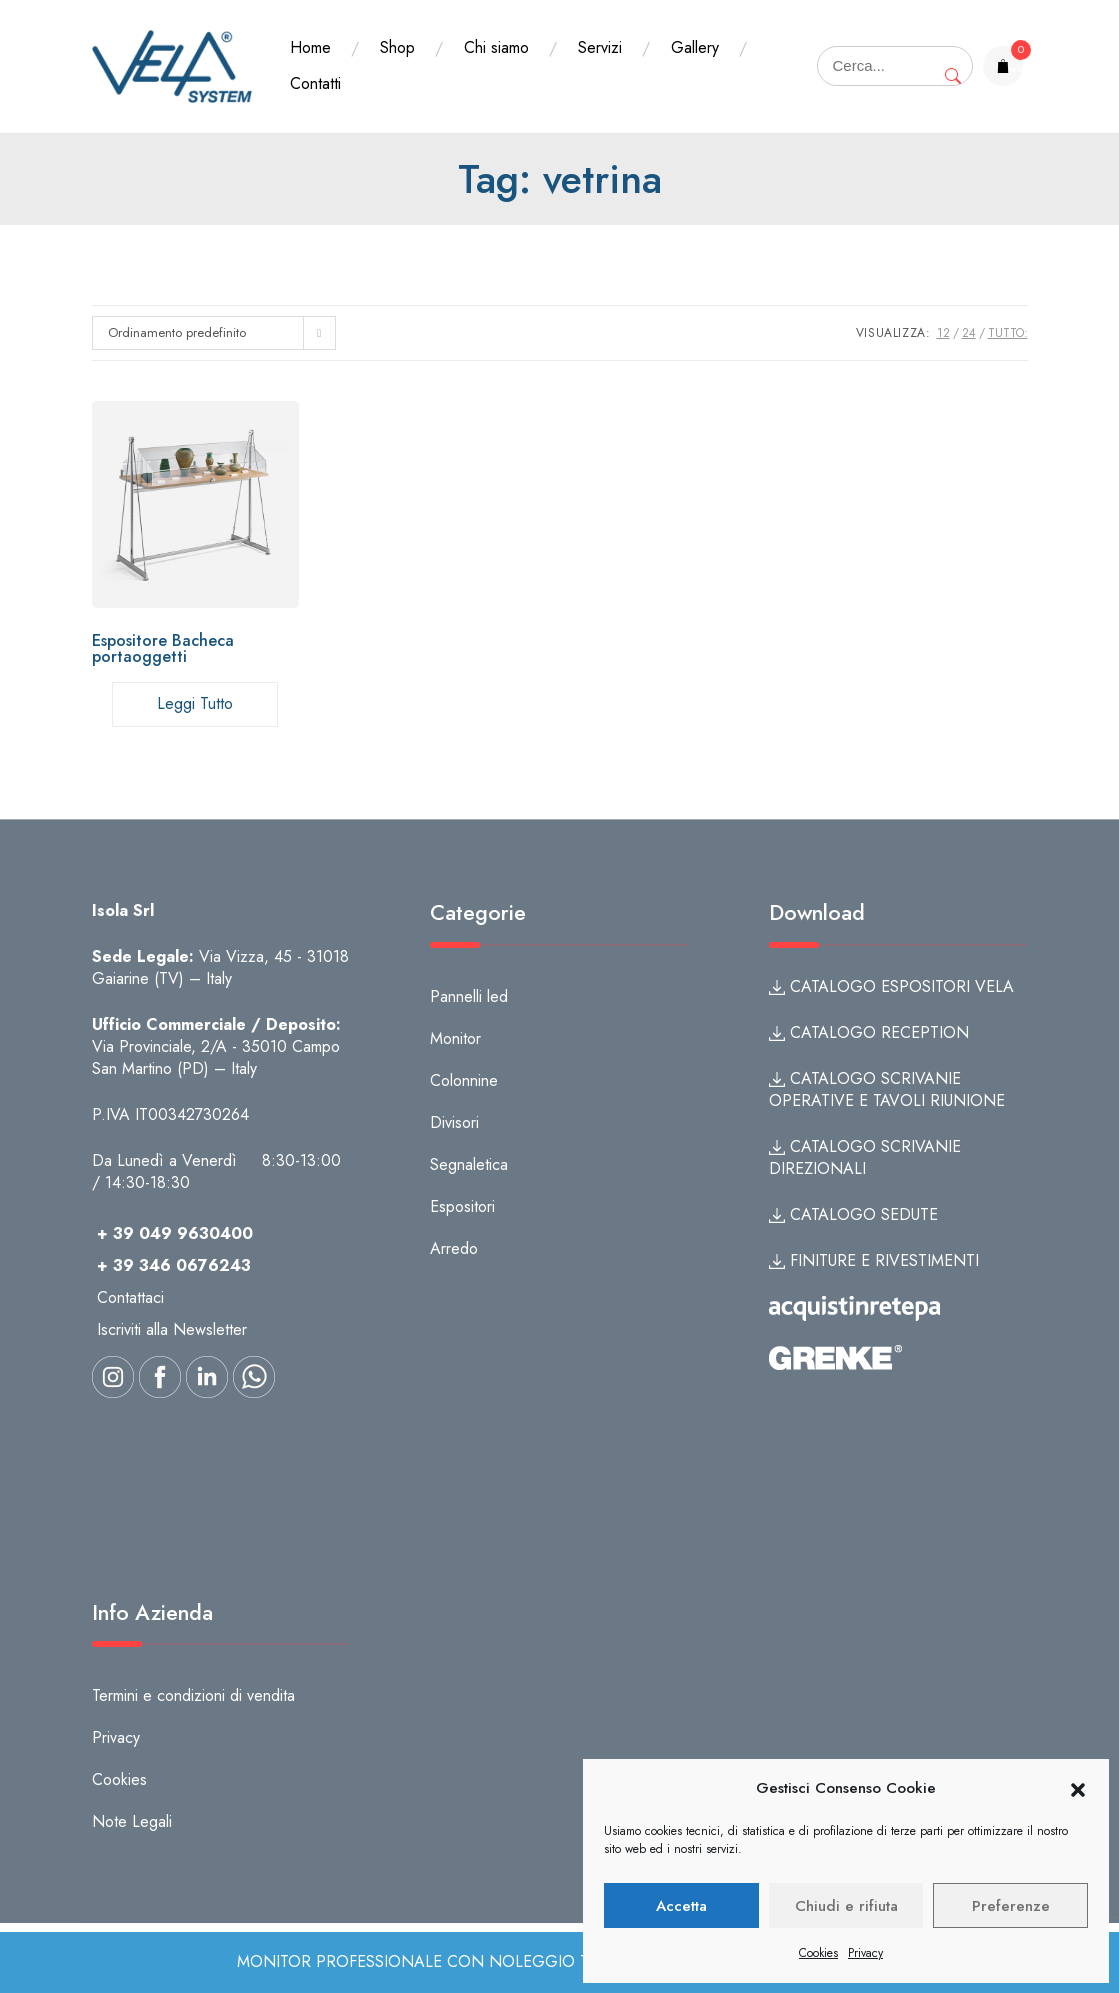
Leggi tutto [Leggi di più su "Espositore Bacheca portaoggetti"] (195, 703)
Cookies (818, 1953)
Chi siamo (496, 47)
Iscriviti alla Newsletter (172, 1329)
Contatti (315, 83)
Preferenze (1011, 1906)
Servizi (600, 47)
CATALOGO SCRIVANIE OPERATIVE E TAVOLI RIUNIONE (887, 1089)
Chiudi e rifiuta (846, 1906)
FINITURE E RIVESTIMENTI (874, 1260)
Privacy (865, 1953)
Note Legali (132, 1821)
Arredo (454, 1248)
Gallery (695, 47)
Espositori (462, 1206)
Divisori (454, 1122)
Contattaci (130, 1297)
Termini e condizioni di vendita (193, 1695)
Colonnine (464, 1080)
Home (310, 47)
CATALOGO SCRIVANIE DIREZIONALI (865, 1157)
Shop (397, 47)
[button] (1078, 1789)
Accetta (681, 1906)
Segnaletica (469, 1164)
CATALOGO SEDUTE (853, 1214)
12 (943, 333)
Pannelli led (469, 996)
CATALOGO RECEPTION (869, 1032)
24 (969, 333)
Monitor (455, 1038)
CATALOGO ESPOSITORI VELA (891, 986)
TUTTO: (1008, 333)
